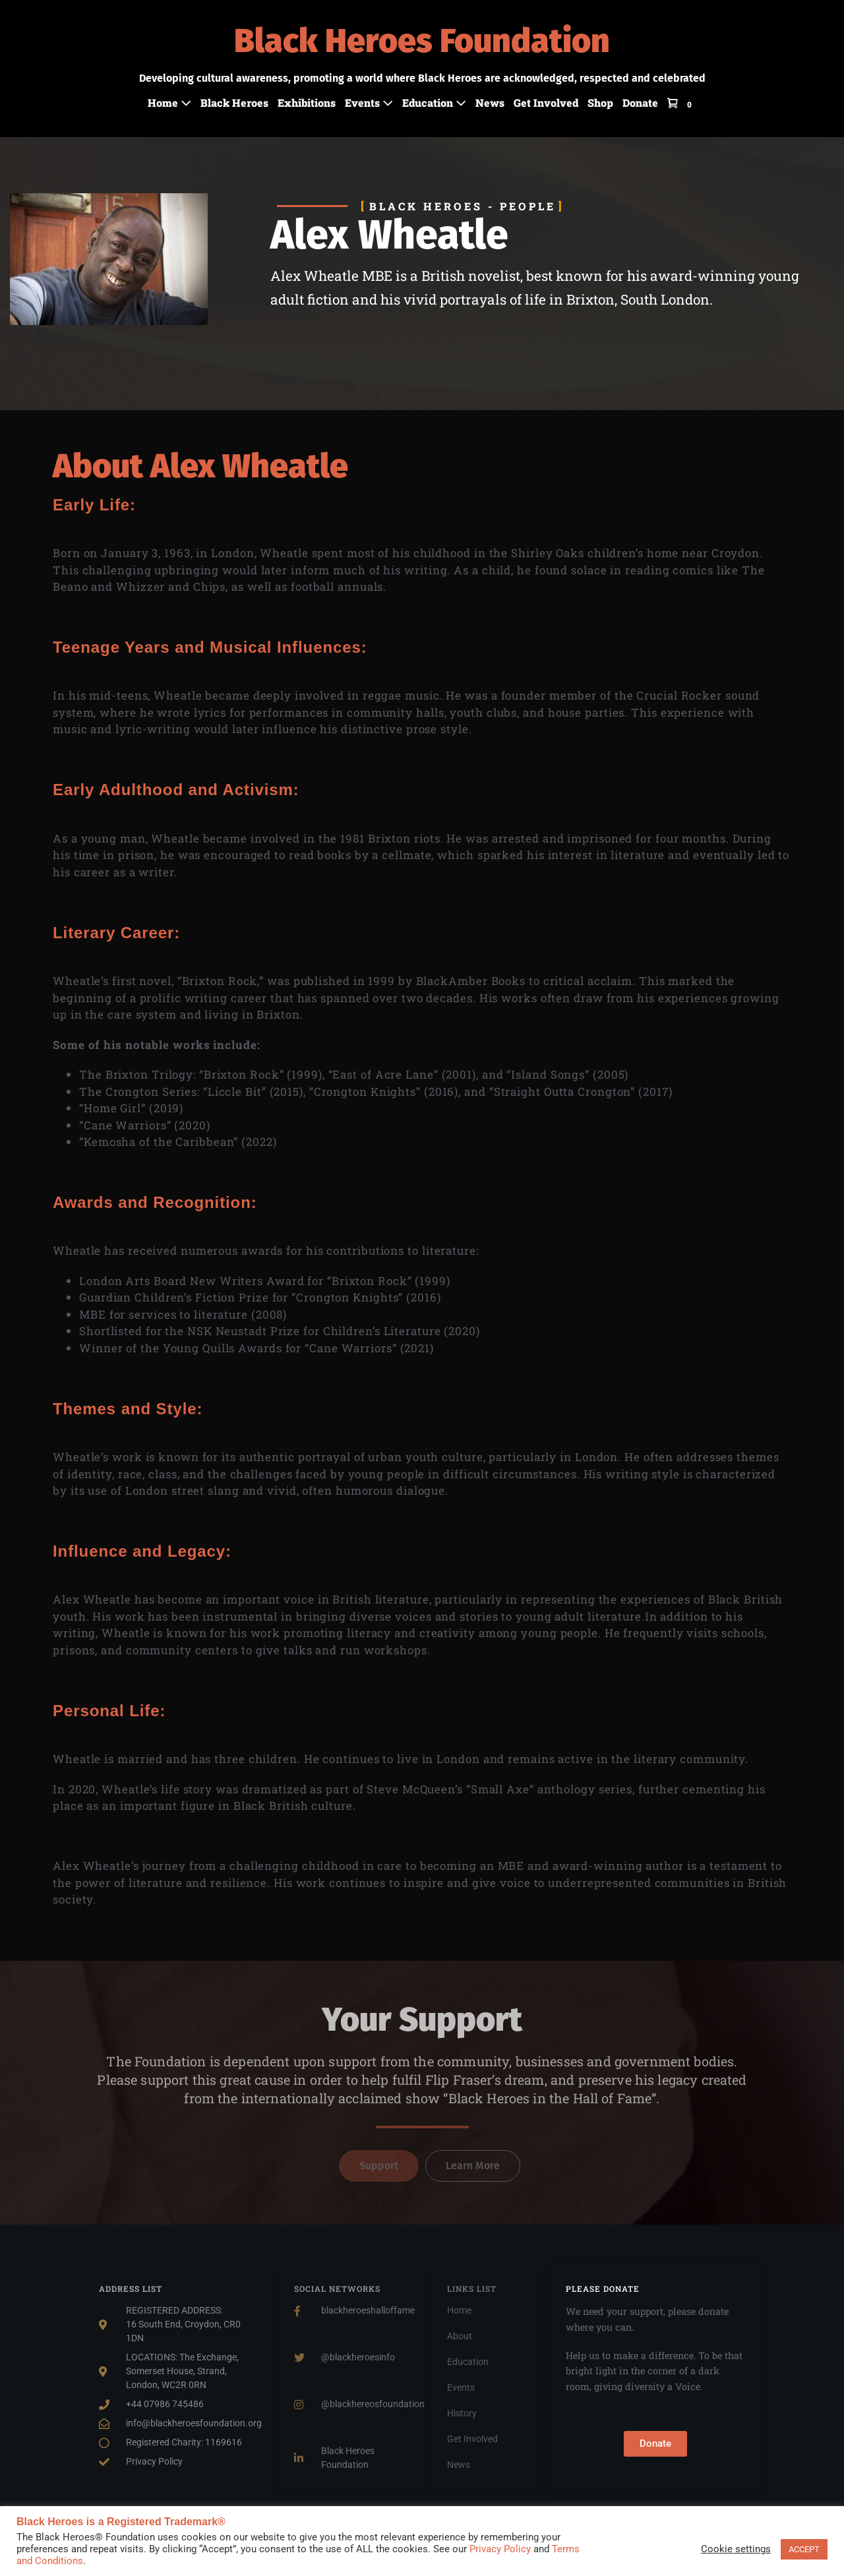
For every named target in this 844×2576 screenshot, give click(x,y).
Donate (640, 102)
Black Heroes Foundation (422, 41)
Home (169, 102)
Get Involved (546, 102)
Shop (600, 102)
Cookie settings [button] (736, 2549)
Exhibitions (307, 102)
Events (369, 102)
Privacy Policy (500, 2549)
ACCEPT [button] (804, 2549)
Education (434, 102)
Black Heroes (234, 102)
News (489, 102)
